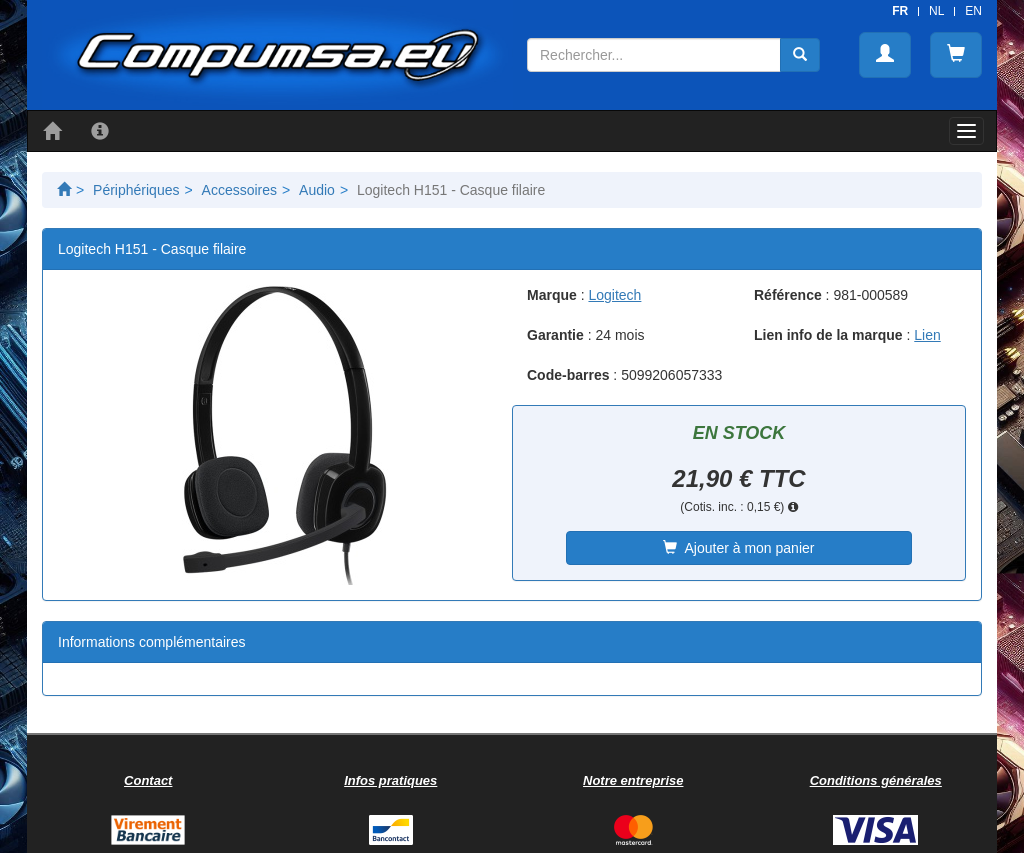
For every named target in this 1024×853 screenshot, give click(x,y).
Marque (552, 295)
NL (936, 11)
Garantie (555, 335)
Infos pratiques (390, 780)
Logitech (614, 295)
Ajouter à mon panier (738, 548)
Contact (148, 780)
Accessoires (239, 190)
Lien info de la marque (828, 335)
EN (973, 11)
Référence (788, 295)
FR (900, 11)
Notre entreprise (633, 780)
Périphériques (136, 190)
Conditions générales (876, 780)
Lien (927, 335)
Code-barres (568, 375)
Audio (317, 190)
